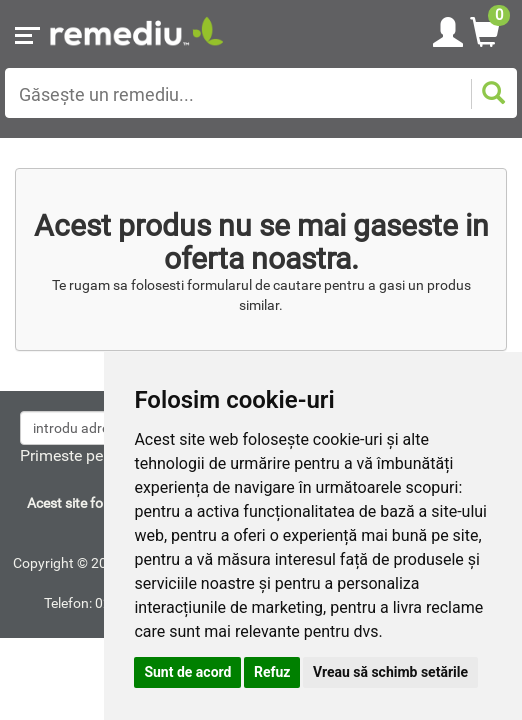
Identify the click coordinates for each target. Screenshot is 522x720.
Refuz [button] (272, 672)
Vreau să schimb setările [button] (390, 672)
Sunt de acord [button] (187, 672)
